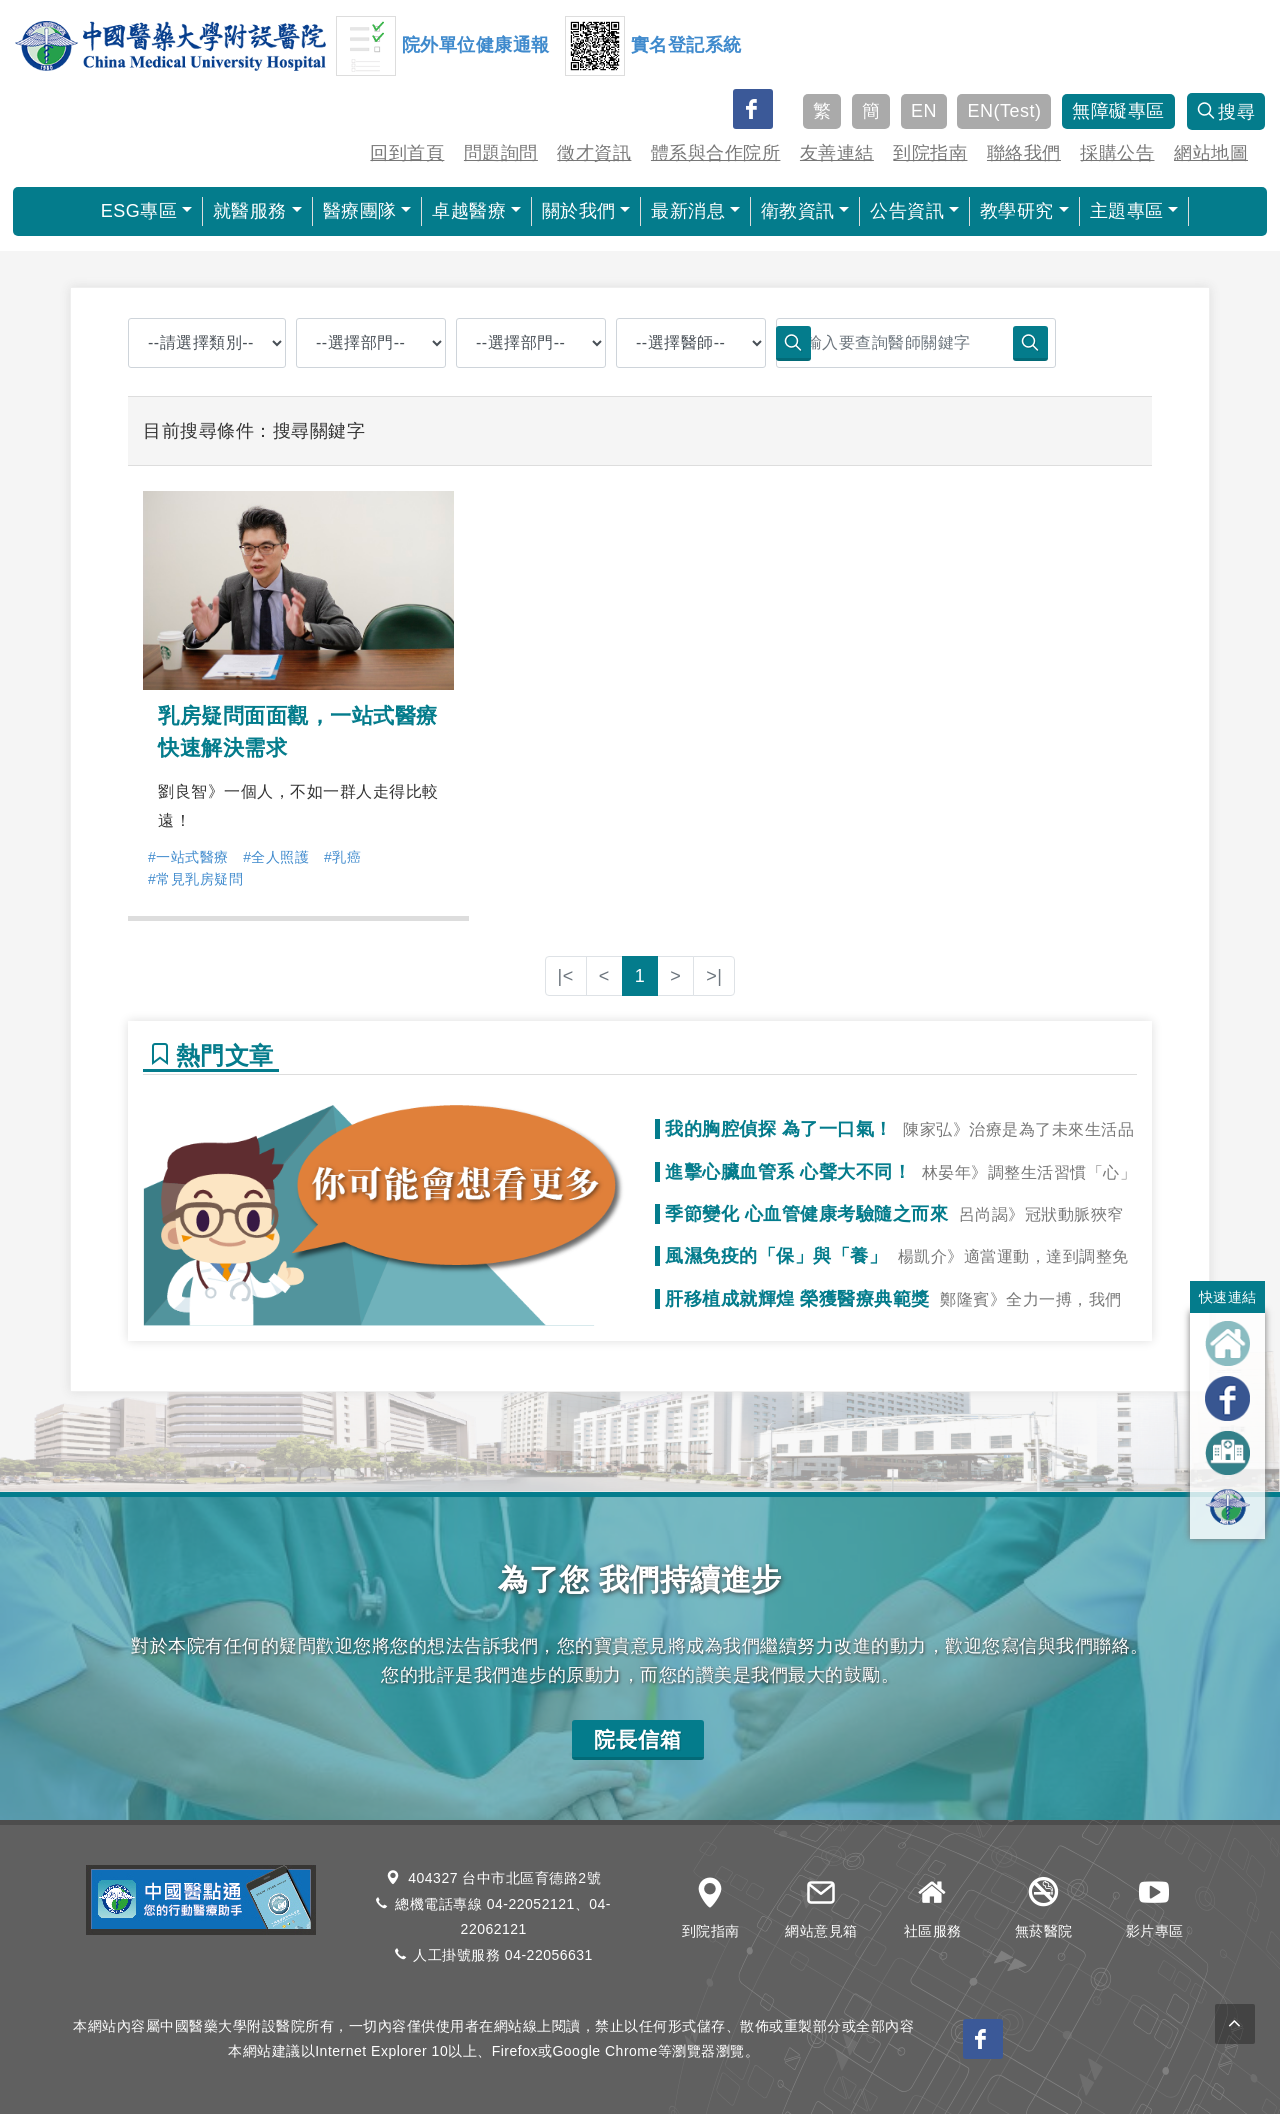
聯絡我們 (1024, 153)
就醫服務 (250, 211)
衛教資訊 (798, 211)
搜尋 (1226, 112)
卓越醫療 (469, 211)
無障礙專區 (1118, 111)
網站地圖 (1211, 153)
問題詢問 (501, 153)
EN (924, 111)
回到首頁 (407, 153)
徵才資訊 (594, 153)
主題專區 (1127, 211)
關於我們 (579, 211)
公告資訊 (907, 211)
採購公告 (1117, 153)
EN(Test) (1004, 111)
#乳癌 (342, 857)
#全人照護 (276, 857)
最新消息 (688, 211)
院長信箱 (638, 1739)
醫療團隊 (360, 211)
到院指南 (930, 153)
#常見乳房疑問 (195, 879)
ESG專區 (139, 211)
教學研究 (1017, 211)
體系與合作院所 (716, 153)
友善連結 (837, 153)
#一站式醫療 (188, 857)
